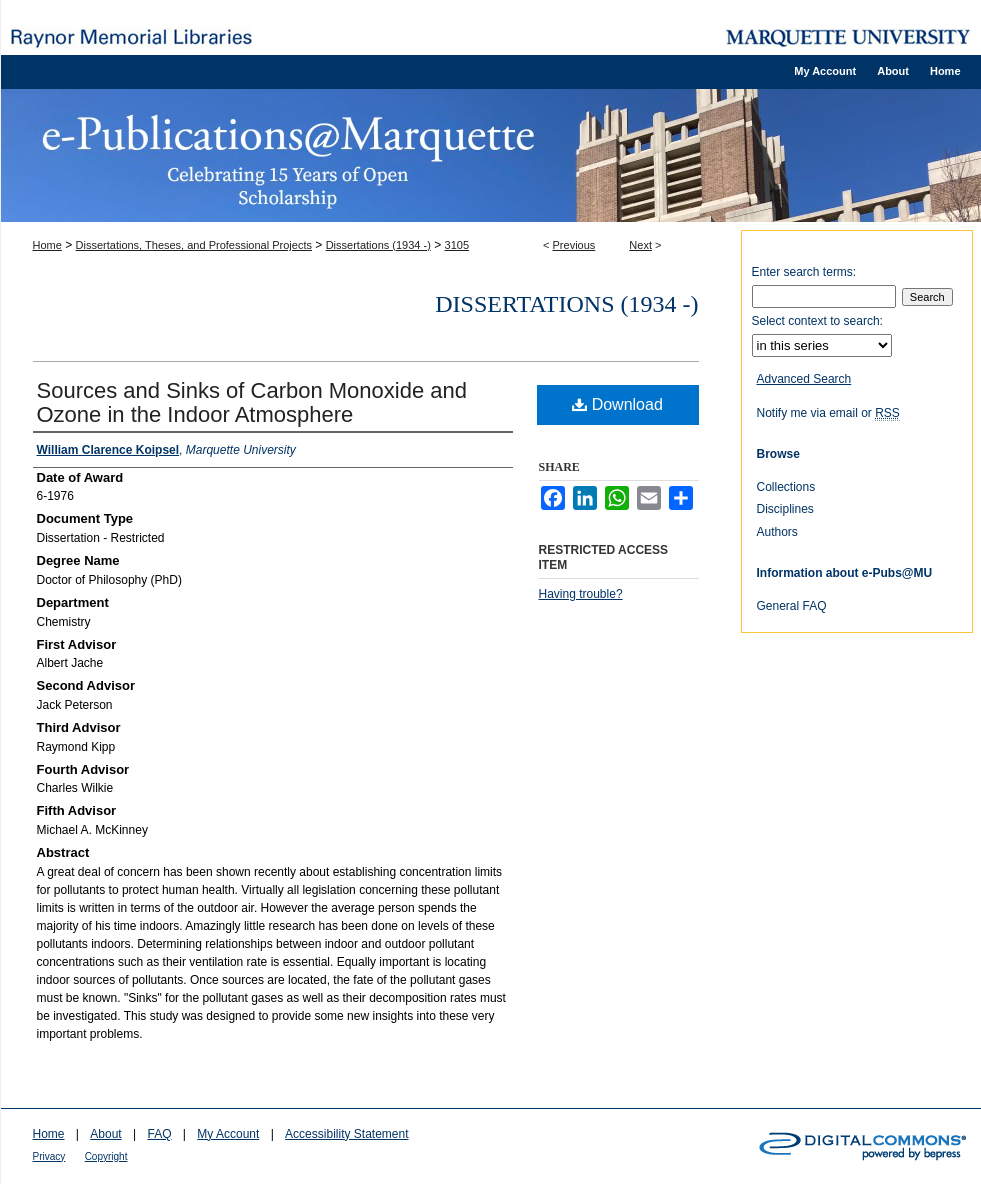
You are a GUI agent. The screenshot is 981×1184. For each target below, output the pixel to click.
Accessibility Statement (346, 1134)
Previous (574, 245)
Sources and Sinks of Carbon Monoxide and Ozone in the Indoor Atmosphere (252, 402)
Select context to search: (817, 321)
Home (47, 245)
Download (617, 404)
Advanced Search (804, 379)
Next (640, 245)
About (105, 1134)
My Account (228, 1134)
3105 (457, 245)
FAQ (159, 1134)
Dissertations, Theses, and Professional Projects (194, 245)
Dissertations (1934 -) (378, 245)
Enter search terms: (804, 272)
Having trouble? (581, 594)
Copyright (106, 1156)
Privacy (49, 1156)
